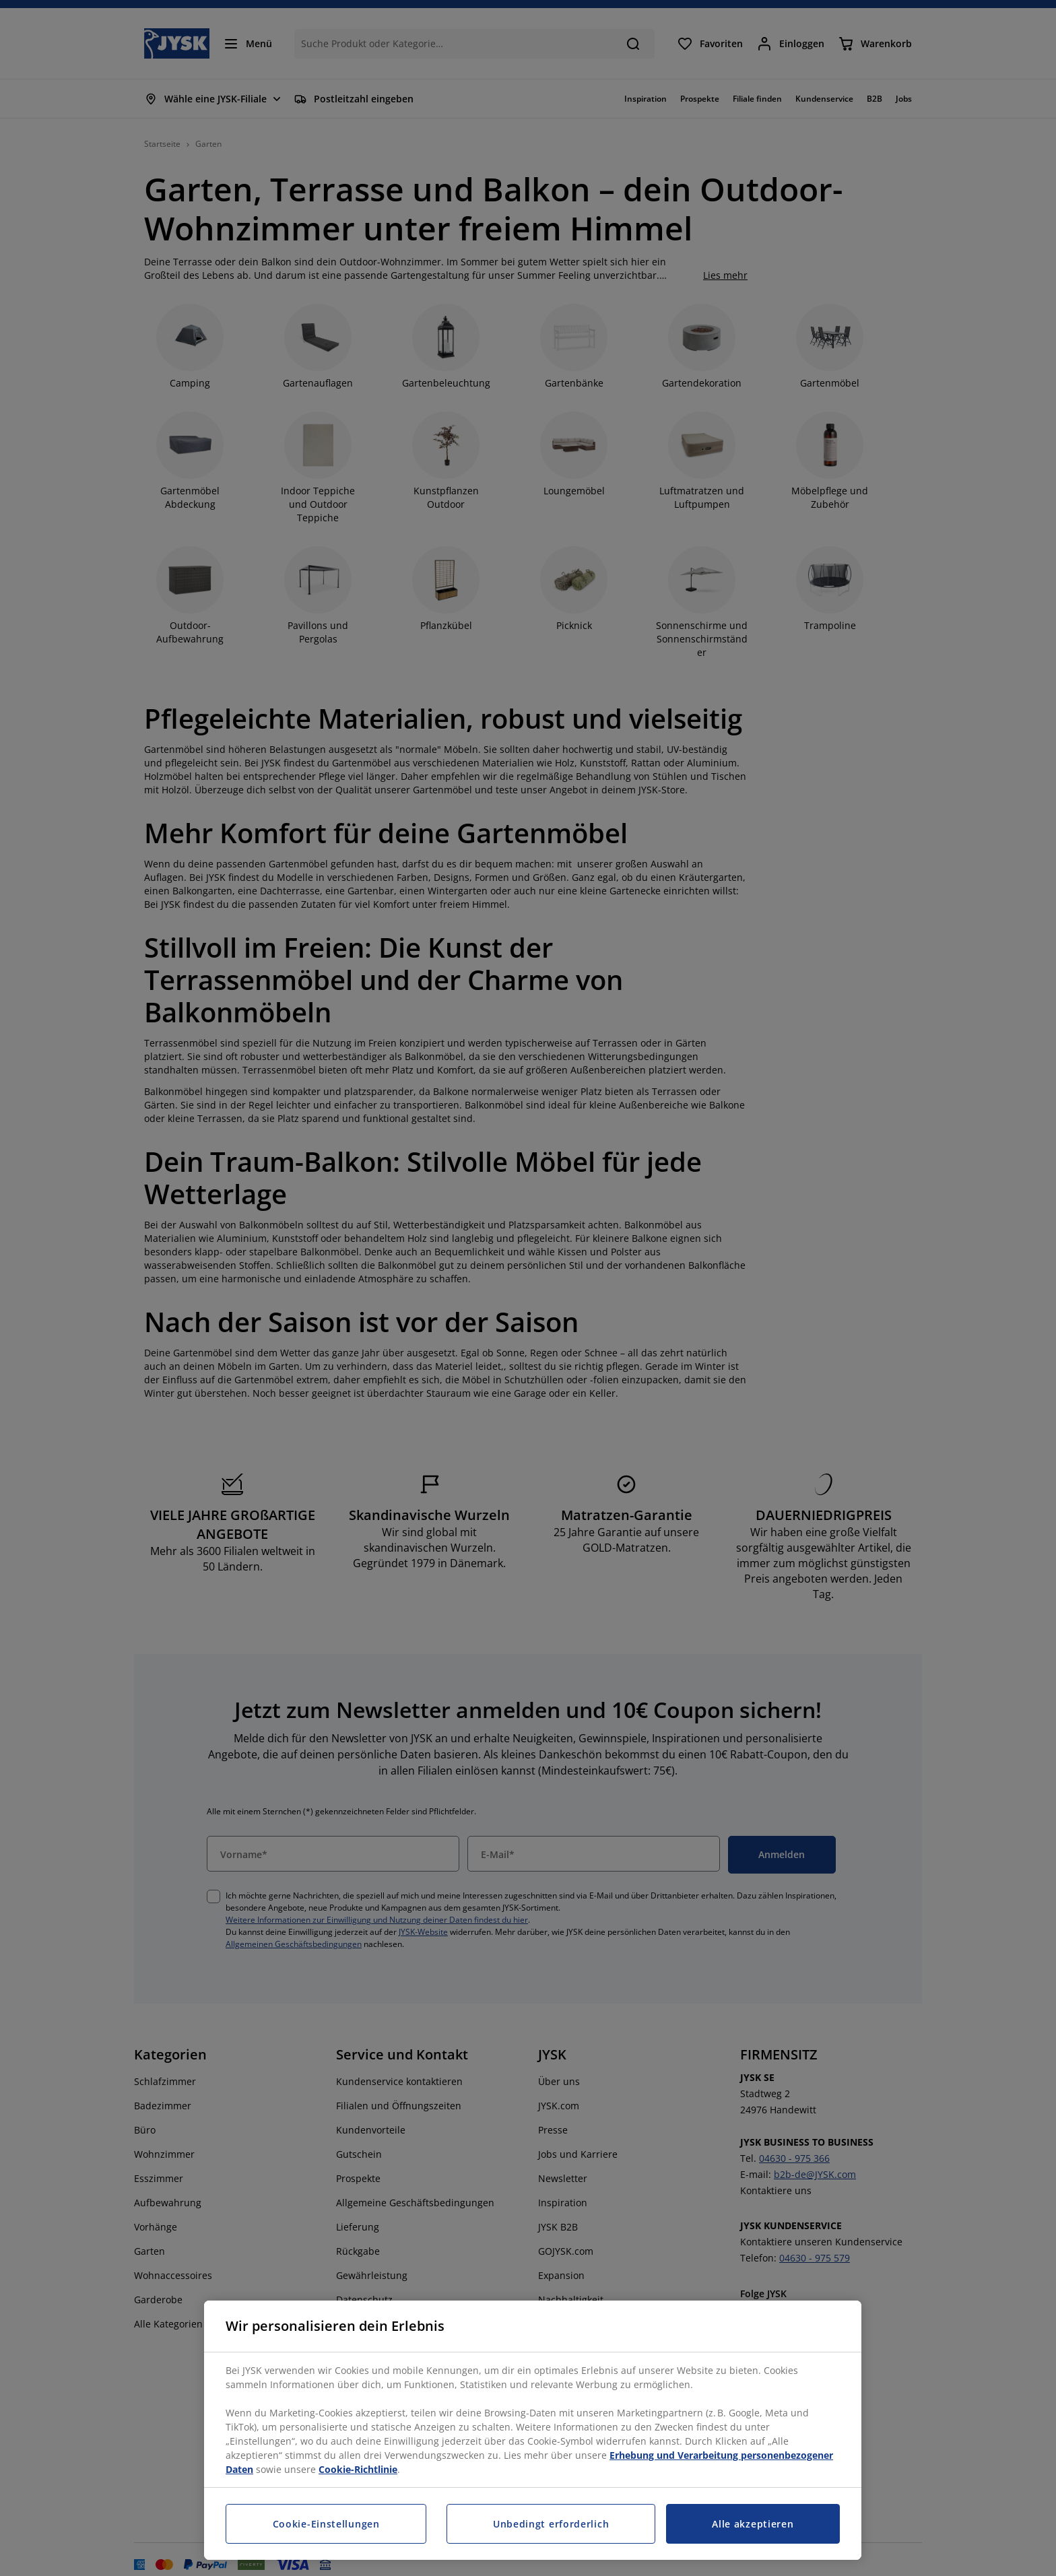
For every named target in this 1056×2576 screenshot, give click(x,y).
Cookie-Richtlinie (358, 2469)
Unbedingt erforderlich (551, 2523)
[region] (532, 2430)
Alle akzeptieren (752, 2523)
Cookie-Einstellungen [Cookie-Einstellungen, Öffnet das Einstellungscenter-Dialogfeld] (326, 2523)
